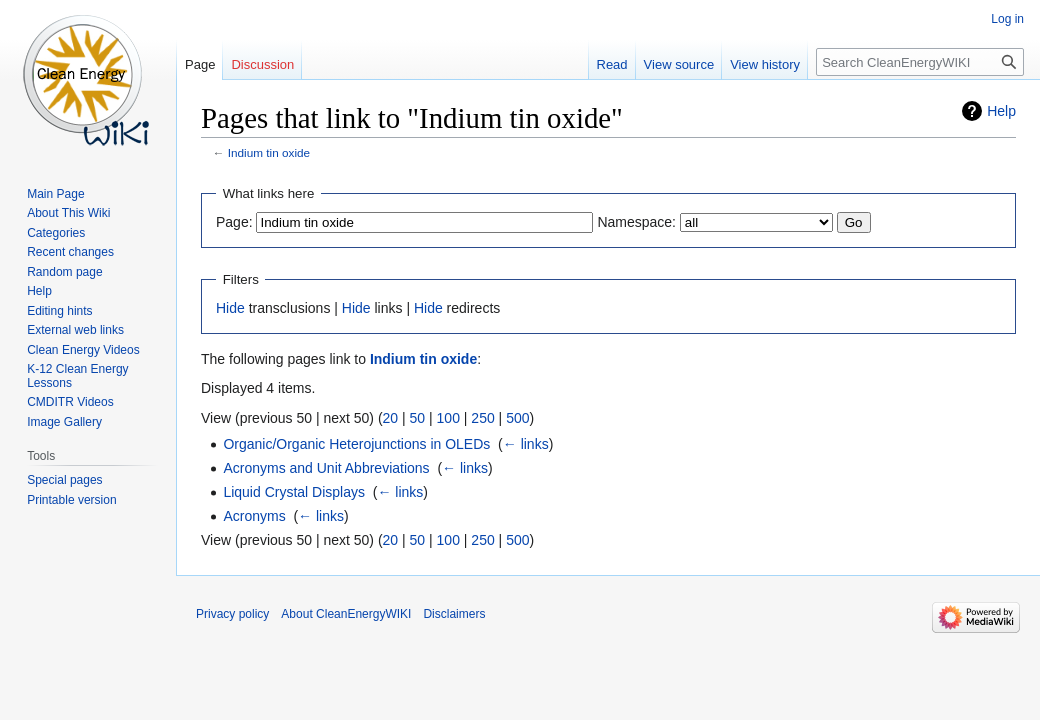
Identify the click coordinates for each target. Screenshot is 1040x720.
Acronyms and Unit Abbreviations (326, 468)
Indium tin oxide (269, 152)
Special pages (64, 480)
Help (1001, 111)
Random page (64, 272)
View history (765, 64)
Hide (230, 308)
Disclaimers (454, 614)
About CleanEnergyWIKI (346, 614)
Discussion (262, 64)
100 (448, 418)
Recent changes (70, 252)
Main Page (55, 194)
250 (482, 418)
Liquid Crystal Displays (294, 492)
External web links (75, 330)
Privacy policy (232, 614)
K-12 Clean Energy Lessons (77, 376)
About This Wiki (68, 213)
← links (526, 444)
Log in (1007, 19)
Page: (234, 222)
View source (679, 64)
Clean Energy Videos (83, 350)
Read (612, 64)
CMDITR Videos (70, 402)
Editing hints (59, 311)
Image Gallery (64, 422)
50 (418, 418)
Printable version (71, 500)
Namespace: (636, 222)
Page (200, 64)
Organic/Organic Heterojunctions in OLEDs (356, 444)
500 (517, 418)
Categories (56, 233)
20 (391, 418)
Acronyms (254, 516)
